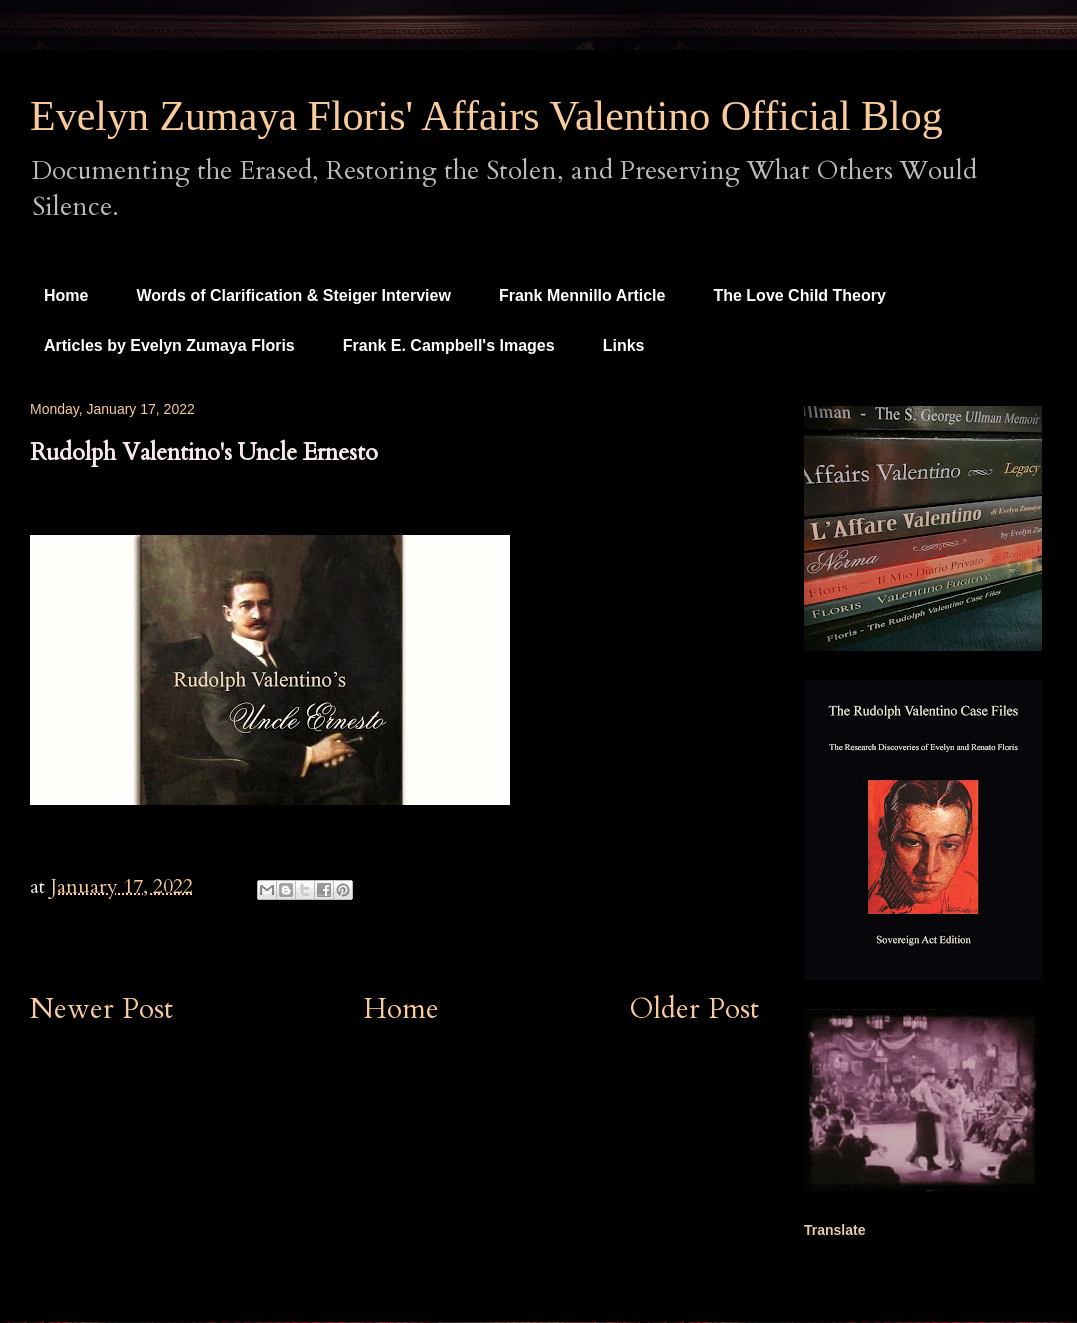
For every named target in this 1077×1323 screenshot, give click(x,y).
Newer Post (101, 1009)
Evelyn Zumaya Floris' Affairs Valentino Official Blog (486, 116)
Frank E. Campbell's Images (449, 345)
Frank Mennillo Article (582, 295)
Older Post (694, 1009)
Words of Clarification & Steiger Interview (293, 295)
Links (624, 345)
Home (66, 295)
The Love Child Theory (799, 295)
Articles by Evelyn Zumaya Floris (169, 345)
